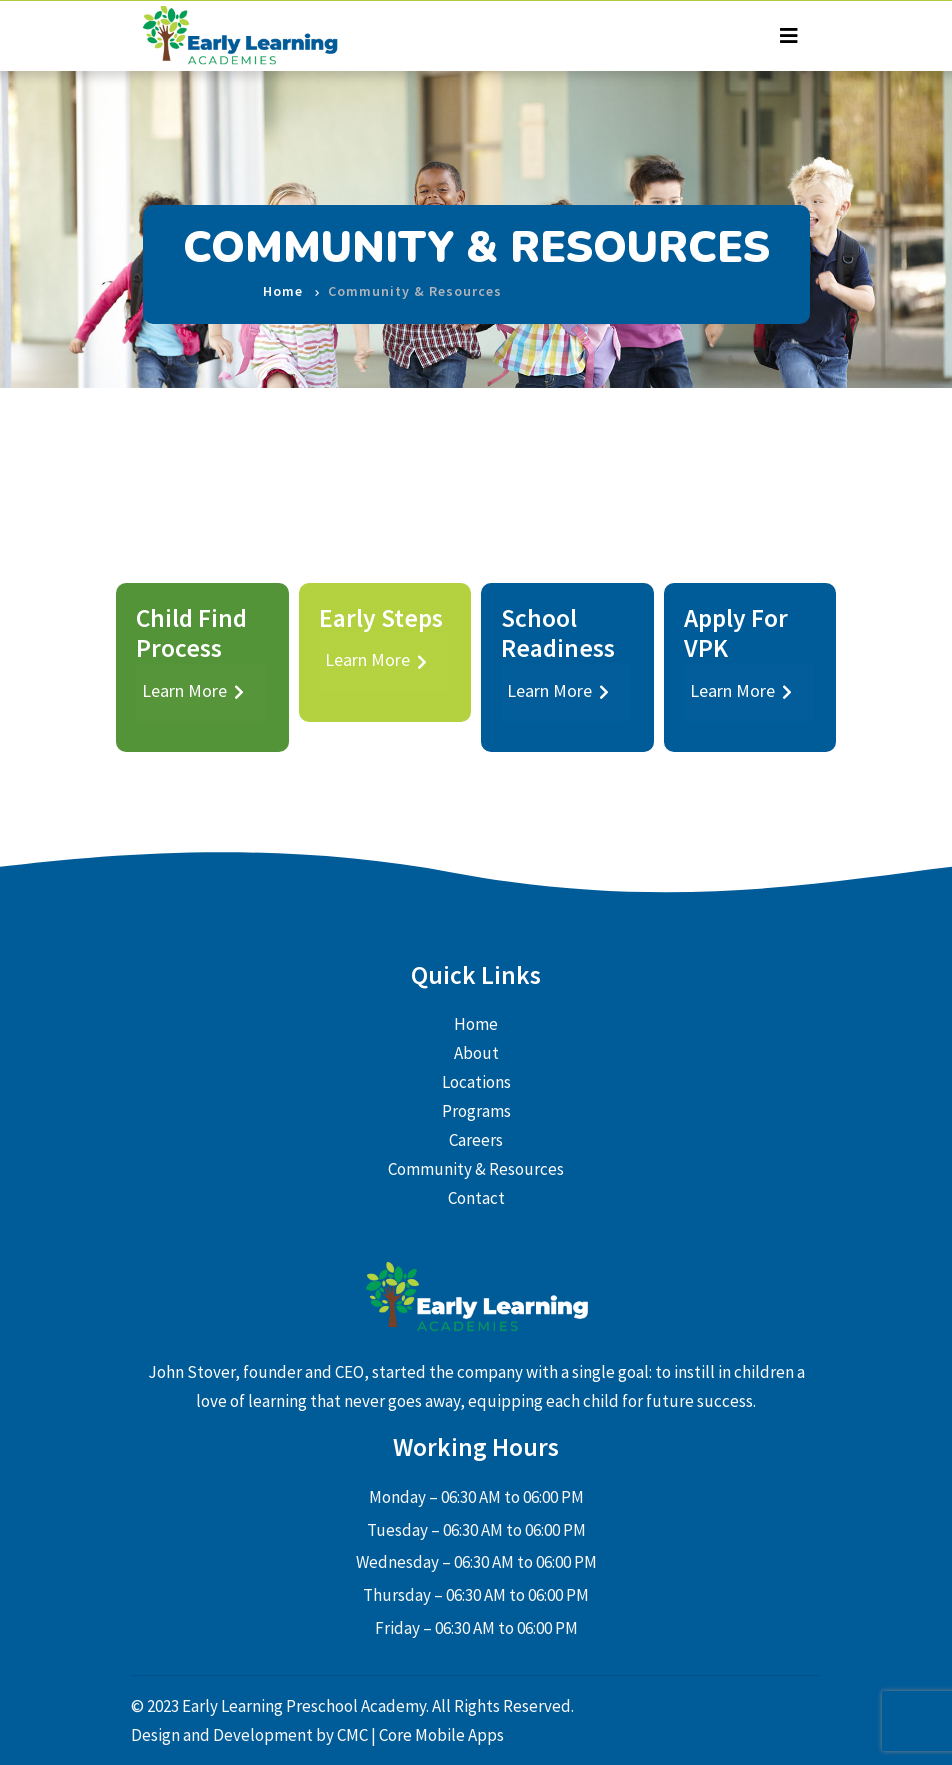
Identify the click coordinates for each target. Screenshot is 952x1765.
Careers (476, 1140)
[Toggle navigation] (789, 36)
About (476, 1053)
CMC (354, 1735)
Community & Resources (476, 1169)
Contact (476, 1198)
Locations (476, 1082)
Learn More (193, 690)
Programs (476, 1111)
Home (283, 276)
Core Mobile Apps (441, 1735)
